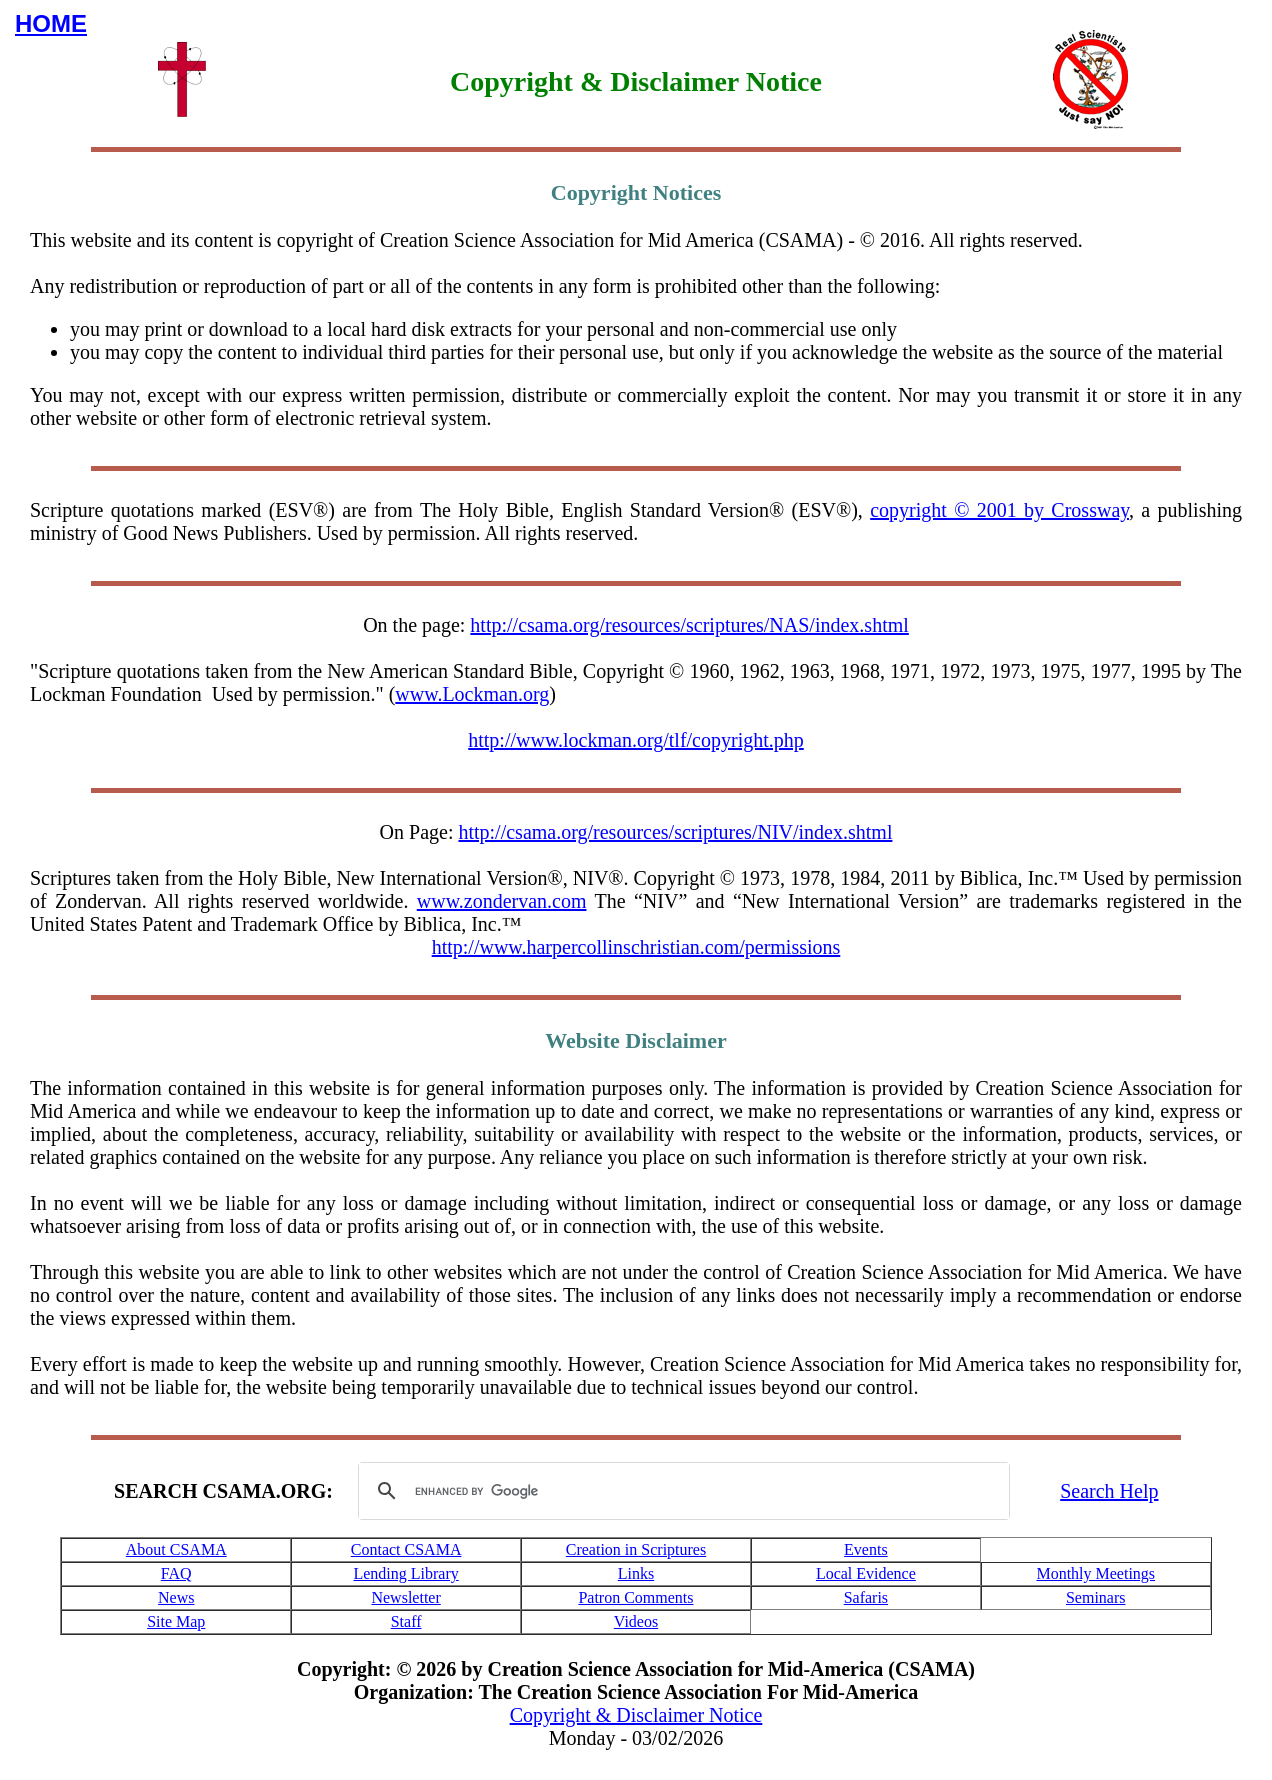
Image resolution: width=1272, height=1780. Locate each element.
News (176, 1597)
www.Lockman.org (472, 694)
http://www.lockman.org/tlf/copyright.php (636, 740)
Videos (636, 1621)
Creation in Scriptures (636, 1549)
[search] (681, 1491)
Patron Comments (635, 1597)
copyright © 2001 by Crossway (999, 510)
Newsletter (405, 1597)
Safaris (866, 1597)
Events (866, 1549)
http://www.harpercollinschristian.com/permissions (636, 947)
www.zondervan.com (502, 901)
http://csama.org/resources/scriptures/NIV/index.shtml (675, 832)
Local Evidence (866, 1573)
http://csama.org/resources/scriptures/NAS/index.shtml (689, 625)
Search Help (1109, 1491)
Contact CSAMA (406, 1549)
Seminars (1096, 1597)
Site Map (176, 1621)
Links (636, 1573)
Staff (406, 1621)
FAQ (176, 1573)
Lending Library (405, 1573)
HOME (51, 23)
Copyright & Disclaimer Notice (636, 1715)
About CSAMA (176, 1549)
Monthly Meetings (1095, 1573)
